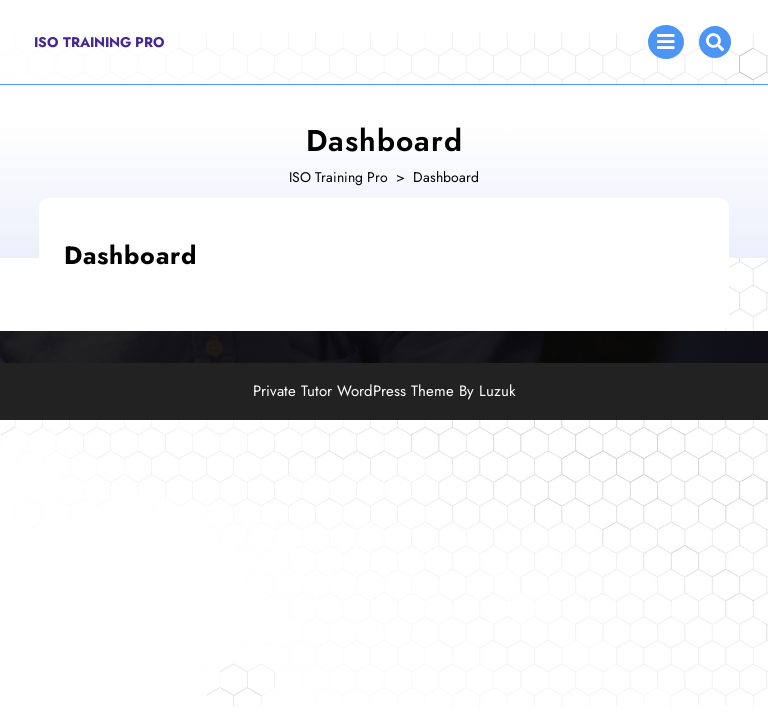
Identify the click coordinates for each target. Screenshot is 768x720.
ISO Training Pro (99, 42)
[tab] (666, 42)
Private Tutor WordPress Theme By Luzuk (384, 391)
